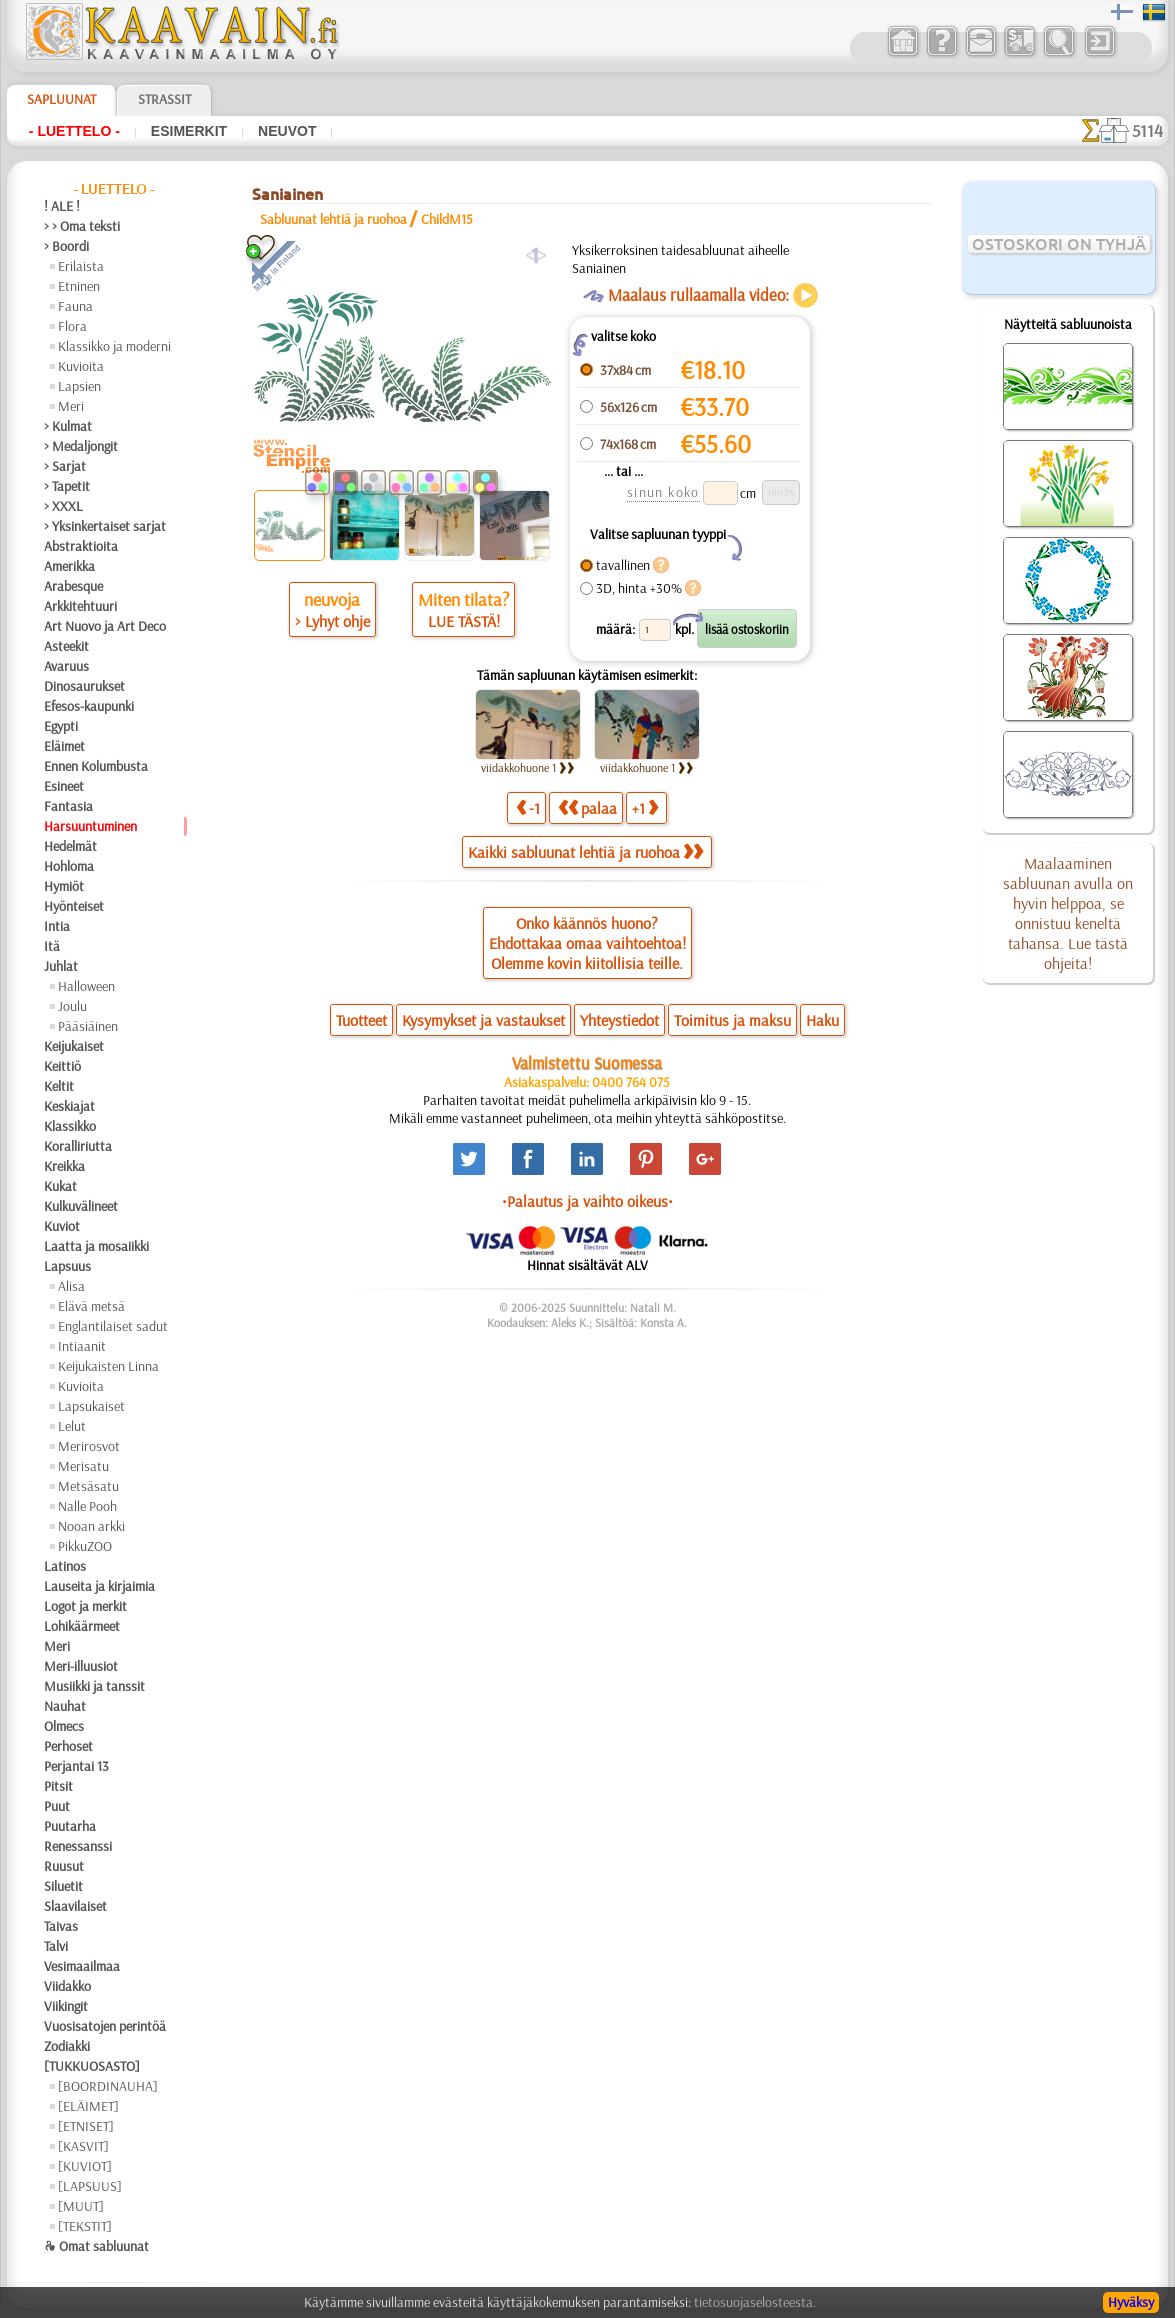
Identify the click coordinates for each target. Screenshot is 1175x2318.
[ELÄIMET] (88, 2106)
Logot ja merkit (85, 1606)
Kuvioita (81, 366)
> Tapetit (67, 486)
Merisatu (83, 1466)
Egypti (61, 726)
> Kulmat (68, 426)
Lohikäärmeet (82, 1626)
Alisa (71, 1286)
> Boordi (66, 246)
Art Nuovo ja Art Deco (105, 626)
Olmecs (64, 1726)
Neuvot (287, 131)
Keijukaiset (74, 1046)
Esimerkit (189, 131)
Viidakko (67, 1986)
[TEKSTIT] (85, 2226)
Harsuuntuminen (90, 826)
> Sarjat (65, 466)
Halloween (86, 986)
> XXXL (63, 506)
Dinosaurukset (84, 686)
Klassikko (70, 1126)
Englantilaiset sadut (113, 1326)
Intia (57, 926)
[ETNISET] (86, 2126)
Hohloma (69, 866)
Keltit (59, 1086)
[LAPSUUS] (90, 2186)
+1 (645, 807)
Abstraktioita (81, 546)
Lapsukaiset (91, 1406)
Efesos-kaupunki (89, 706)
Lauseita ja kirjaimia (99, 1586)
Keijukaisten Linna (108, 1366)
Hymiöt (64, 886)
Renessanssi (78, 1846)
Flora (72, 326)
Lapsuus (67, 1266)
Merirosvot (89, 1446)
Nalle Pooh (87, 1506)
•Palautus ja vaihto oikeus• (587, 1201)
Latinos (65, 1566)
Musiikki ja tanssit (94, 1686)
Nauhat (65, 1706)
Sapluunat (61, 99)
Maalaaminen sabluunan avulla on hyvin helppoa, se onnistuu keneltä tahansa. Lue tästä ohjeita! (1068, 913)
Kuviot (62, 1226)
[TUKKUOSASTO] (92, 2066)
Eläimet (64, 746)
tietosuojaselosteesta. (755, 2302)
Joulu (72, 1006)
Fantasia (68, 806)
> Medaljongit (81, 446)
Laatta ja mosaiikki (96, 1246)
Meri (71, 406)
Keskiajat (69, 1106)
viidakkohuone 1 (528, 767)
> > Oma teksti (82, 226)
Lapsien (79, 386)
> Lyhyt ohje (332, 621)
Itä (52, 946)
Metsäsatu (88, 1486)
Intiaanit (82, 1346)
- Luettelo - (74, 131)
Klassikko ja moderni (114, 346)
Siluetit (63, 1886)
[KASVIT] (83, 2146)
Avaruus (66, 666)
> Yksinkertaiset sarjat (105, 526)
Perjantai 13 (76, 1766)
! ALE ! (62, 206)
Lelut (72, 1426)
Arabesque (73, 586)
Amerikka (69, 566)
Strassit (164, 99)
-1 (528, 807)
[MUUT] (81, 2206)
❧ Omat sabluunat (96, 2246)
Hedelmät (70, 846)
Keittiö (62, 1066)
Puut (57, 1806)
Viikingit (66, 2006)
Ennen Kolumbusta (96, 766)
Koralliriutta (78, 1146)
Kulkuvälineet (81, 1206)
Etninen (79, 286)
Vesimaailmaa (82, 1966)
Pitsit (58, 1786)
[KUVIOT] (85, 2166)
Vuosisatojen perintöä (105, 2026)
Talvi (56, 1946)
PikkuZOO (85, 1546)
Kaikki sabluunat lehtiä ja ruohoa (585, 852)
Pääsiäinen (88, 1026)
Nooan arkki (91, 1526)
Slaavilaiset (75, 1906)
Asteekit (66, 646)
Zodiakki (67, 2046)
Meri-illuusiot (81, 1666)
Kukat (60, 1186)
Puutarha (70, 1826)
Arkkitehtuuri (80, 606)
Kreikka (64, 1166)
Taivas (61, 1926)
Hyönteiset (74, 906)
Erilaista (81, 266)
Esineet (64, 786)
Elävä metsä (91, 1306)
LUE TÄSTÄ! (464, 621)
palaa (587, 807)
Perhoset (68, 1746)
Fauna (75, 306)
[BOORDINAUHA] (108, 2086)
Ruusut (64, 1866)
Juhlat (61, 966)
